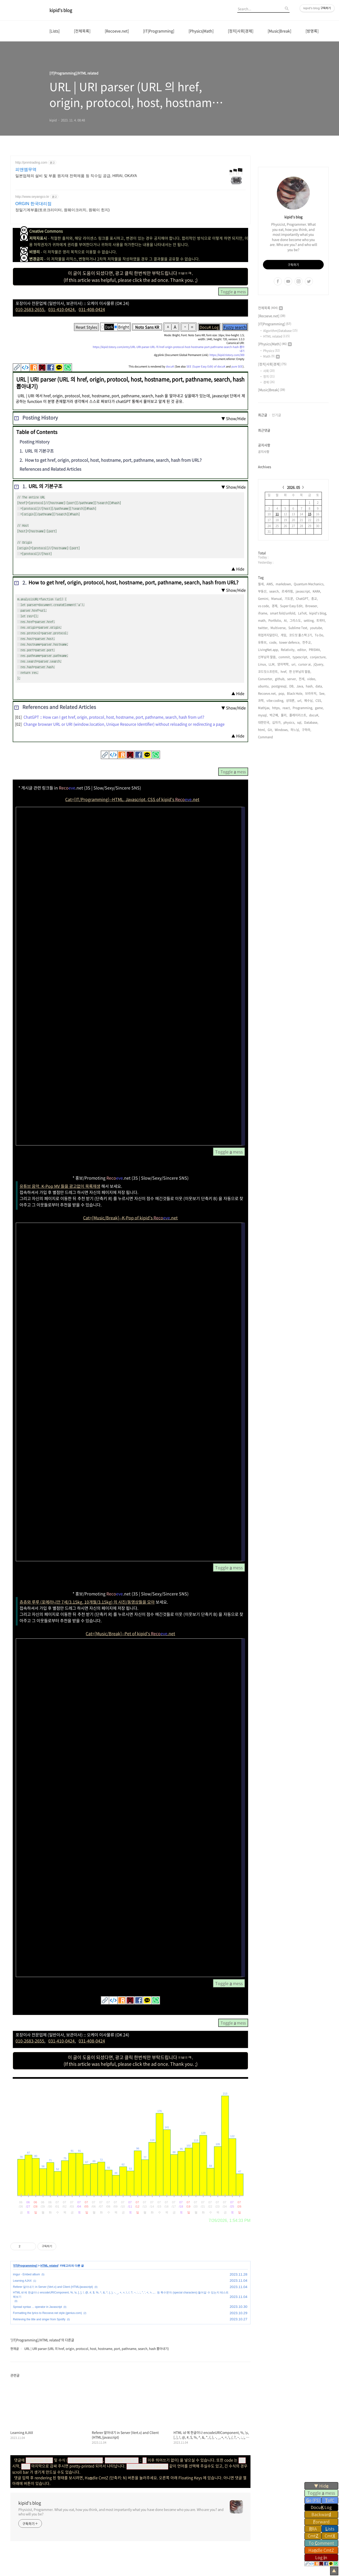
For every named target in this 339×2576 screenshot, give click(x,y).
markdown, (284, 584)
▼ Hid (321, 2486)
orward (321, 2522)
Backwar (321, 2514)
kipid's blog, (318, 613)
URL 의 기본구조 (37, 451)
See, (322, 693)
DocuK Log (209, 327)
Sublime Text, (298, 627)
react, (286, 707)
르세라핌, (288, 591)
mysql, (263, 715)
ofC (329, 2500)
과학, (261, 700)
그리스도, (296, 620)
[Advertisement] (130, 2130)
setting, (309, 620)
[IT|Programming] (158, 31)
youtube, (316, 627)
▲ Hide (237, 569)
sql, (299, 722)
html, (262, 729)
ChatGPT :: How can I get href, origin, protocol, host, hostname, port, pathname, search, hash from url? (114, 717)
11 (277, 514)
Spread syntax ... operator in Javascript (37, 2242)
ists (329, 2529)
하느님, (295, 729)
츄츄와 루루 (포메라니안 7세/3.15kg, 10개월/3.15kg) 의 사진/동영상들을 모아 (87, 1602)
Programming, (303, 707)
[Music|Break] (279, 31)
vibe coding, (275, 700)
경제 (269, 382)
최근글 (262, 414)
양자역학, (283, 664)
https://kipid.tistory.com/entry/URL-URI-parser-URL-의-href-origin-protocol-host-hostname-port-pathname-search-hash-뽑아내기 (168, 349)
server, (292, 678)
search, (274, 591)
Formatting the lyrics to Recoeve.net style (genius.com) (47, 2248)
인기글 (276, 414)
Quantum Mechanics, (309, 584)
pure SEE (237, 366)
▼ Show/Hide (233, 418)
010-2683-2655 (30, 309)
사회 (269, 370)
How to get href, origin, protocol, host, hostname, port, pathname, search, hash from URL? (111, 460)
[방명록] (312, 31)
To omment (321, 2543)
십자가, (277, 722)
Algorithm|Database (280, 330)
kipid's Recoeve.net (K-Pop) (155, 2530)
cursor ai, (305, 664)
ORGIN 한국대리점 (33, 203)
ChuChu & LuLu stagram (66, 2530)
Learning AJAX (22, 2216)
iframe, (263, 613)
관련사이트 (267, 2529)
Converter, (265, 678)
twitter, (263, 627)
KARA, (317, 591)
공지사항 (263, 451)
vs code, (264, 605)
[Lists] (54, 31)
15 (309, 514)
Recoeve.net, (267, 693)
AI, (286, 620)
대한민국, (264, 722)
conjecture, (318, 657)
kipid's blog (60, 10)
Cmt (313, 2536)
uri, (293, 664)
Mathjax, (264, 707)
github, (280, 678)
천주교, (307, 642)
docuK (170, 366)
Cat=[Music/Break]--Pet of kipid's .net (130, 1633)
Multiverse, (278, 627)
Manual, (277, 598)
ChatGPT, (302, 598)
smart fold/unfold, (283, 613)
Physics (271, 350)
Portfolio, (275, 620)
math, (262, 620)
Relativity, (288, 649)
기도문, (289, 598)
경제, (275, 605)
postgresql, (279, 686)
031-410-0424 (61, 309)
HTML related (49, 2201)
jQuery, (319, 664)
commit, (284, 657)
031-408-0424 (92, 309)
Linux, (262, 664)
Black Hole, (295, 693)
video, (311, 678)
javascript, (303, 591)
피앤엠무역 (25, 169)
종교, (314, 598)
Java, (300, 686)
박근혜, (274, 715)
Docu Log (321, 2507)
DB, (292, 686)
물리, (284, 715)
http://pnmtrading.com (31, 162)
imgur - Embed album (26, 2209)
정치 (269, 376)
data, (319, 686)
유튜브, (262, 642)
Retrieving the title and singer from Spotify (39, 2254)
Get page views (24, 2089)
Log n (321, 2557)
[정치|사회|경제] (240, 31)
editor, (302, 649)
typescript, (300, 657)
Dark (109, 327)
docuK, (314, 715)
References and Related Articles (50, 469)
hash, (310, 686)
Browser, (311, 605)
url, (299, 700)
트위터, (321, 620)
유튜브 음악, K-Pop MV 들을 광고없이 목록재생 (60, 1186)
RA (313, 2529)
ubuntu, (264, 686)
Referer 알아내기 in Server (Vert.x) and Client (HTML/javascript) (53, 2222)
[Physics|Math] (201, 31)
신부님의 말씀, (267, 657)
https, (276, 707)
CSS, (318, 700)
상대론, (290, 700)
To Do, (319, 635)
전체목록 (270, 307)
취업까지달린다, (268, 635)
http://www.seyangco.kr (32, 196)
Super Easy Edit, (291, 605)
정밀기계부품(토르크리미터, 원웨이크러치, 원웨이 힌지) (62, 210)
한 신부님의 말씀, (300, 671)
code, (273, 642)
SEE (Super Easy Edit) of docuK (205, 366)
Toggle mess (321, 2493)
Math (271, 356)
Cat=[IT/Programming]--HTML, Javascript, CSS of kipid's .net (132, 799)
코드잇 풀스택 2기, (301, 635)
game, (319, 707)
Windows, (282, 729)
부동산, (262, 591)
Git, (270, 729)
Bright (123, 327)
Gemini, (263, 598)
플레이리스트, (298, 715)
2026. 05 (293, 487)
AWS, (270, 584)
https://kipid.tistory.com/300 (227, 355)
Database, (311, 722)
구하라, (306, 729)
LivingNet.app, (268, 649)
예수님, (309, 700)
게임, (284, 635)
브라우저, (311, 693)
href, (284, 671)
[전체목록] (82, 31)
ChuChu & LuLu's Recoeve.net (110, 2530)
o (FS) (313, 2500)
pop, (281, 693)
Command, (266, 737)
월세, (261, 584)
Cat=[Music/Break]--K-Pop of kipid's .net (130, 1218)
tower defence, (289, 642)
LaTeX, (302, 613)
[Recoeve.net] (117, 31)
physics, (289, 722)
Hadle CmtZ (321, 2550)
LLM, (272, 664)
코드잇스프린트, (268, 671)
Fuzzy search (235, 327)
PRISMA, (315, 649)
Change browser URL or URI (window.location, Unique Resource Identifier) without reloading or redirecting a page (124, 724)
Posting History (34, 442)
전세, (302, 678)
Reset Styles (86, 327)
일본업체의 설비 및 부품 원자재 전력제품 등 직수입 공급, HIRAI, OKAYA (76, 176)
